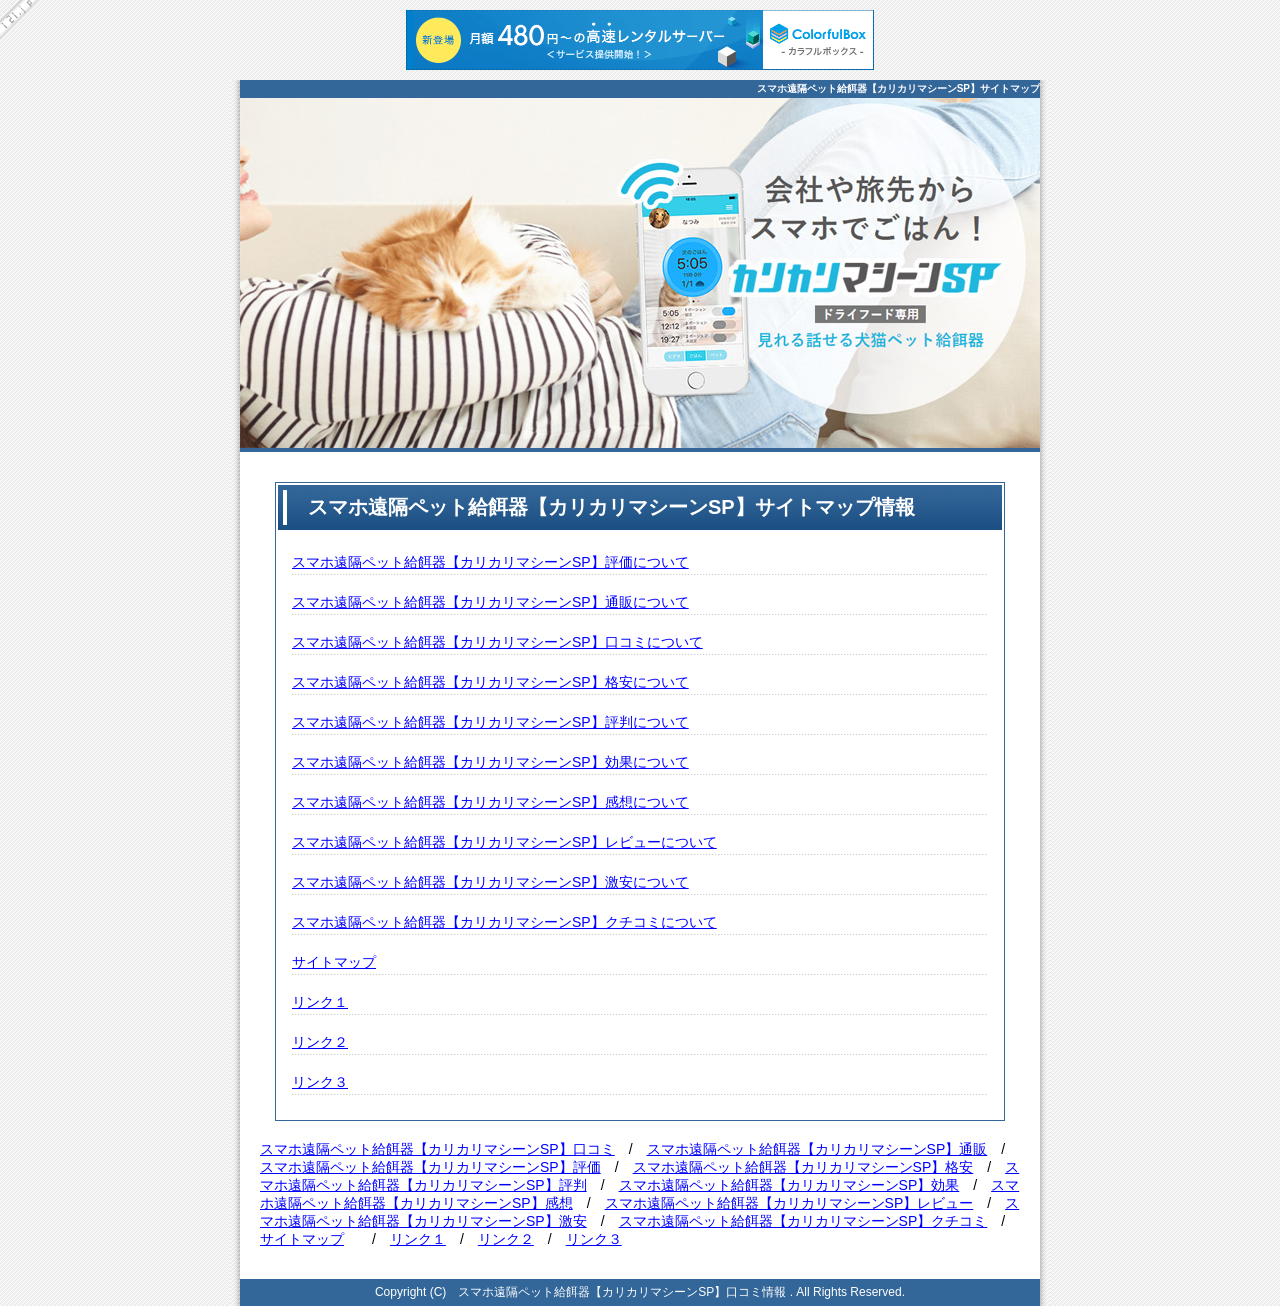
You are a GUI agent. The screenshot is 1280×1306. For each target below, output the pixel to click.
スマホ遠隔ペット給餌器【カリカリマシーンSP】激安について (490, 882)
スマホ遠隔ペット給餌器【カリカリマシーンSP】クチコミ (803, 1221)
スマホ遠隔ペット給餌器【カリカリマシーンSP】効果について (490, 762)
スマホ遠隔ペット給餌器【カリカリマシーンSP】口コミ (437, 1149)
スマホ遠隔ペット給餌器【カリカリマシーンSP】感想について (490, 802)
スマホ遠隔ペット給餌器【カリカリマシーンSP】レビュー (789, 1203)
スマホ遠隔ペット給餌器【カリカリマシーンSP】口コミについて (497, 642)
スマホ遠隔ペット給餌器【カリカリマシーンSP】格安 (803, 1167)
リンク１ (320, 1002)
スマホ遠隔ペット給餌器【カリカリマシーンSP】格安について (490, 682)
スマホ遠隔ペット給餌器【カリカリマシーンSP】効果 (789, 1185)
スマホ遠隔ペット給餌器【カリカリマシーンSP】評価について (490, 562)
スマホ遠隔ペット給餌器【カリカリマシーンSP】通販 (817, 1149)
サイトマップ (334, 962)
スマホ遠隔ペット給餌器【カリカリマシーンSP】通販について (490, 602)
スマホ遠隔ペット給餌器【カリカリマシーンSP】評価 (430, 1167)
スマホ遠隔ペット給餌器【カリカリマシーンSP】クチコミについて (504, 922)
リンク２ (320, 1042)
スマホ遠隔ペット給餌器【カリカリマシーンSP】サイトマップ (898, 88)
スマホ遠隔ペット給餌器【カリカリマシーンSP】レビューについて (504, 842)
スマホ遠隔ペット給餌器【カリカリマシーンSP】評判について (490, 722)
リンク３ (320, 1082)
